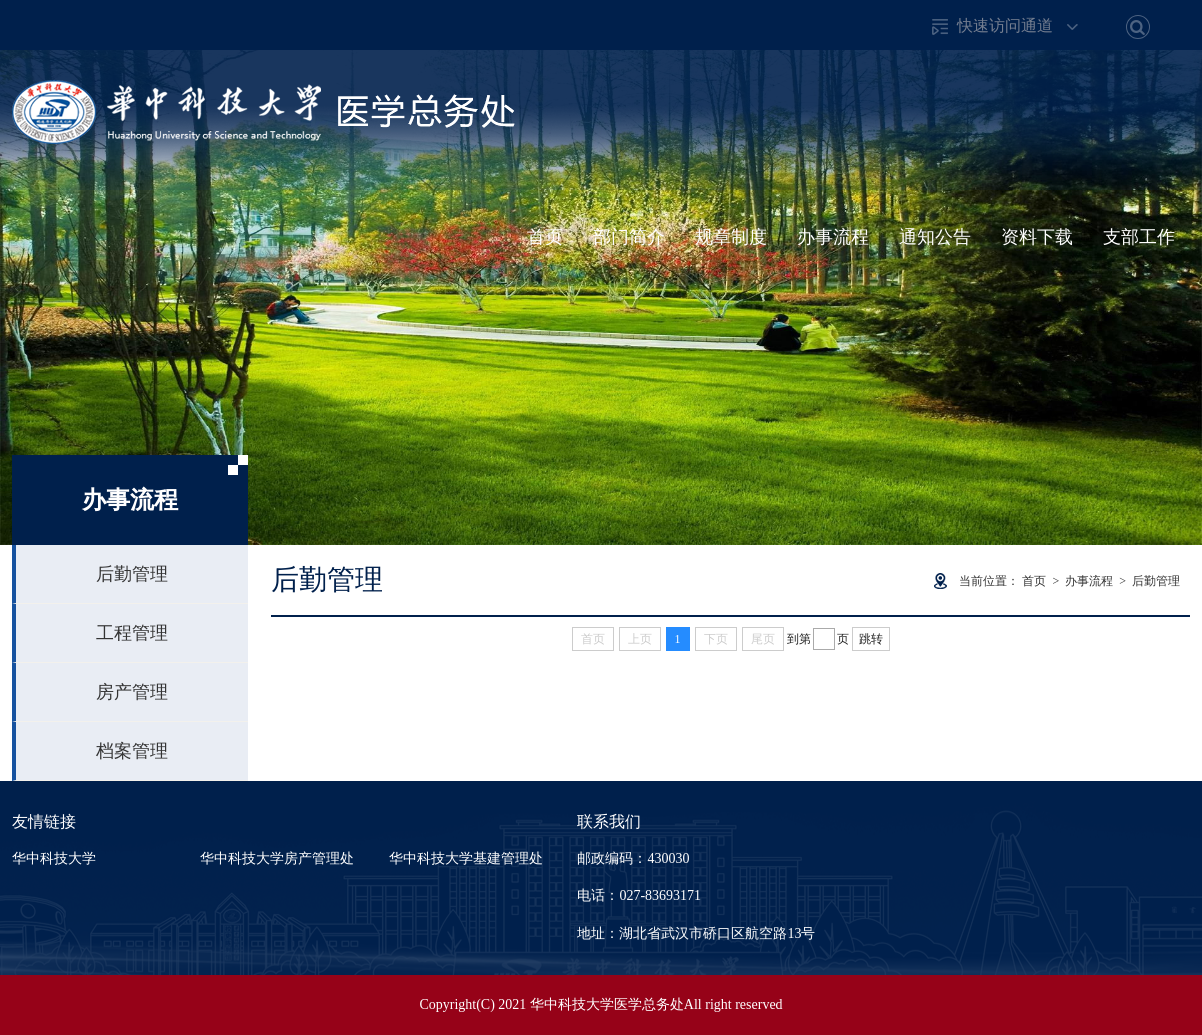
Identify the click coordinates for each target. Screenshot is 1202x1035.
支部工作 (1139, 237)
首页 (545, 237)
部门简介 (629, 237)
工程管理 (132, 633)
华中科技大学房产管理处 (277, 858)
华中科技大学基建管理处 (466, 858)
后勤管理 (132, 574)
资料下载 (1037, 237)
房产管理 (132, 692)
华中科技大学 (54, 858)
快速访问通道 (1005, 25)
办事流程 (833, 237)
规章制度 (731, 237)
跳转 (871, 639)
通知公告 (935, 237)
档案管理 (132, 751)
